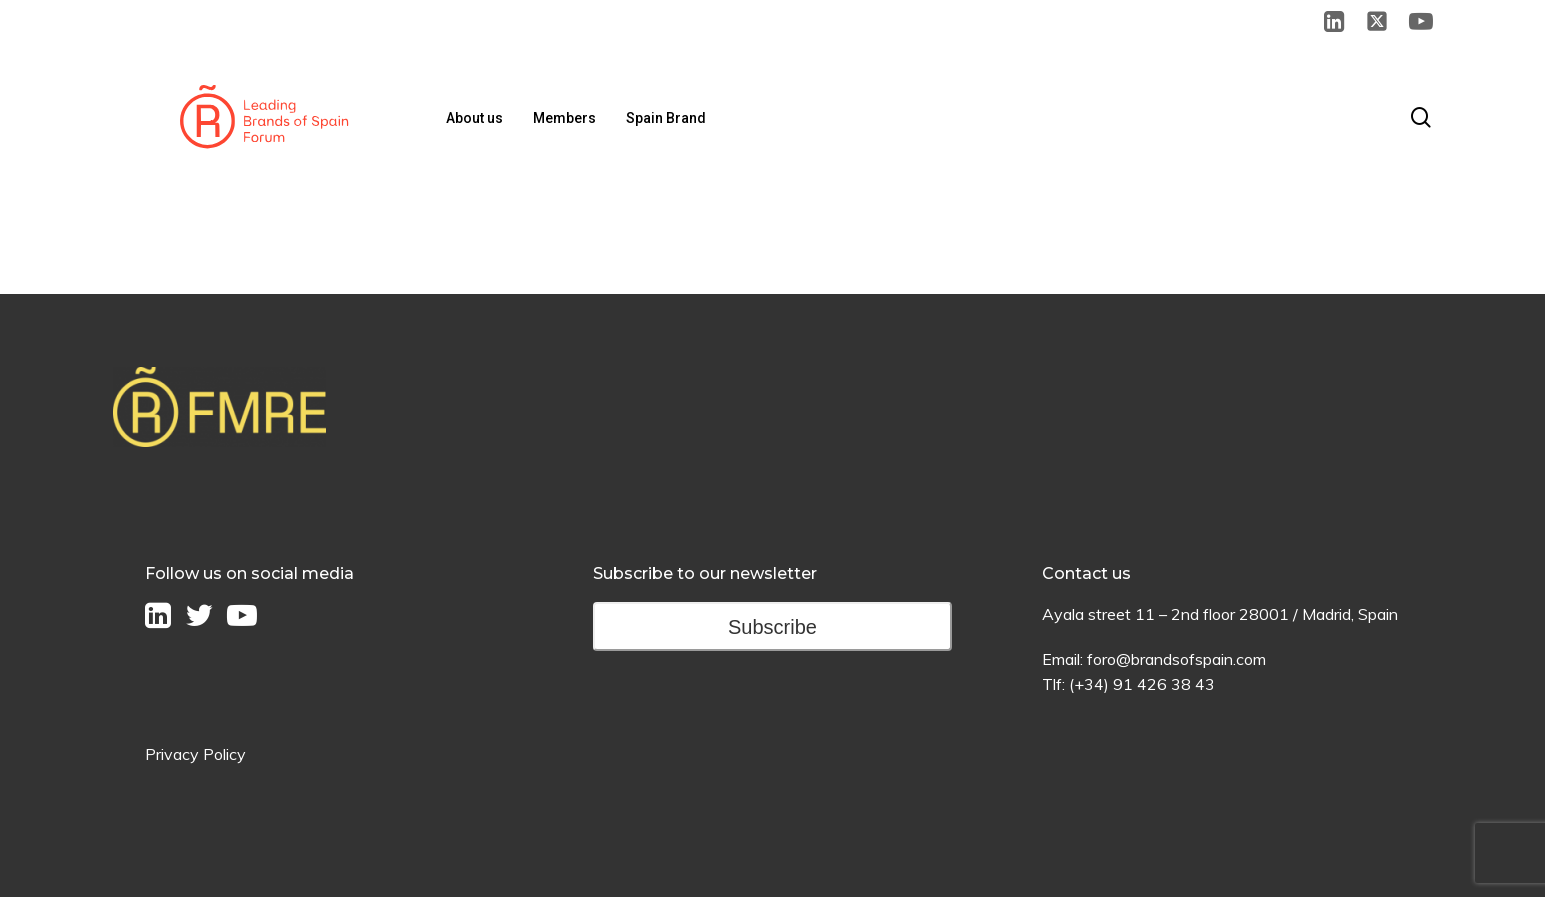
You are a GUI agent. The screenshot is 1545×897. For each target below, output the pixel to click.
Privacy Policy (195, 754)
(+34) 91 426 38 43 (1142, 684)
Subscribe (772, 627)
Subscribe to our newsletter (705, 573)
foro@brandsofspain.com (1176, 659)
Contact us (1086, 573)
